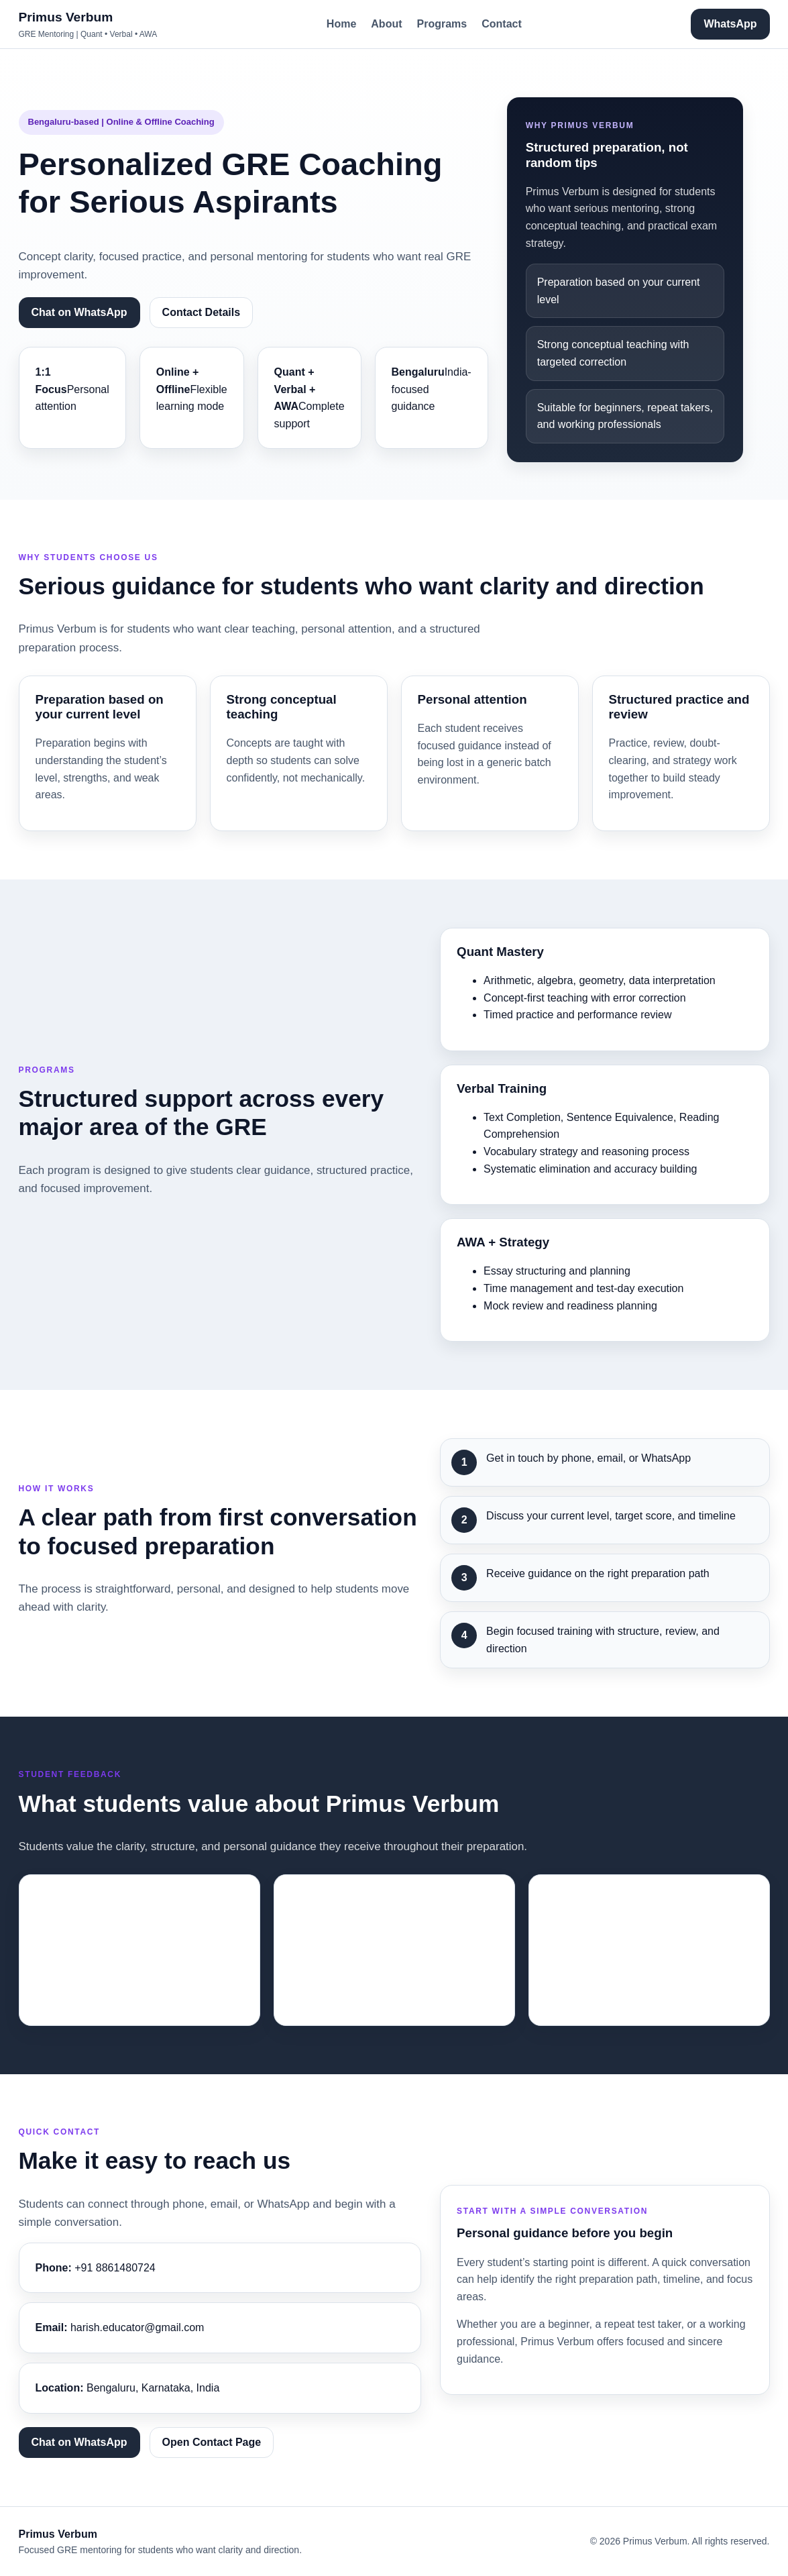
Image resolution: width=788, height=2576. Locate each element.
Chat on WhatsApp (79, 312)
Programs (442, 24)
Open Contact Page (212, 2442)
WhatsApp (729, 24)
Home (341, 24)
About (386, 24)
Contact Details (201, 312)
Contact (502, 24)
